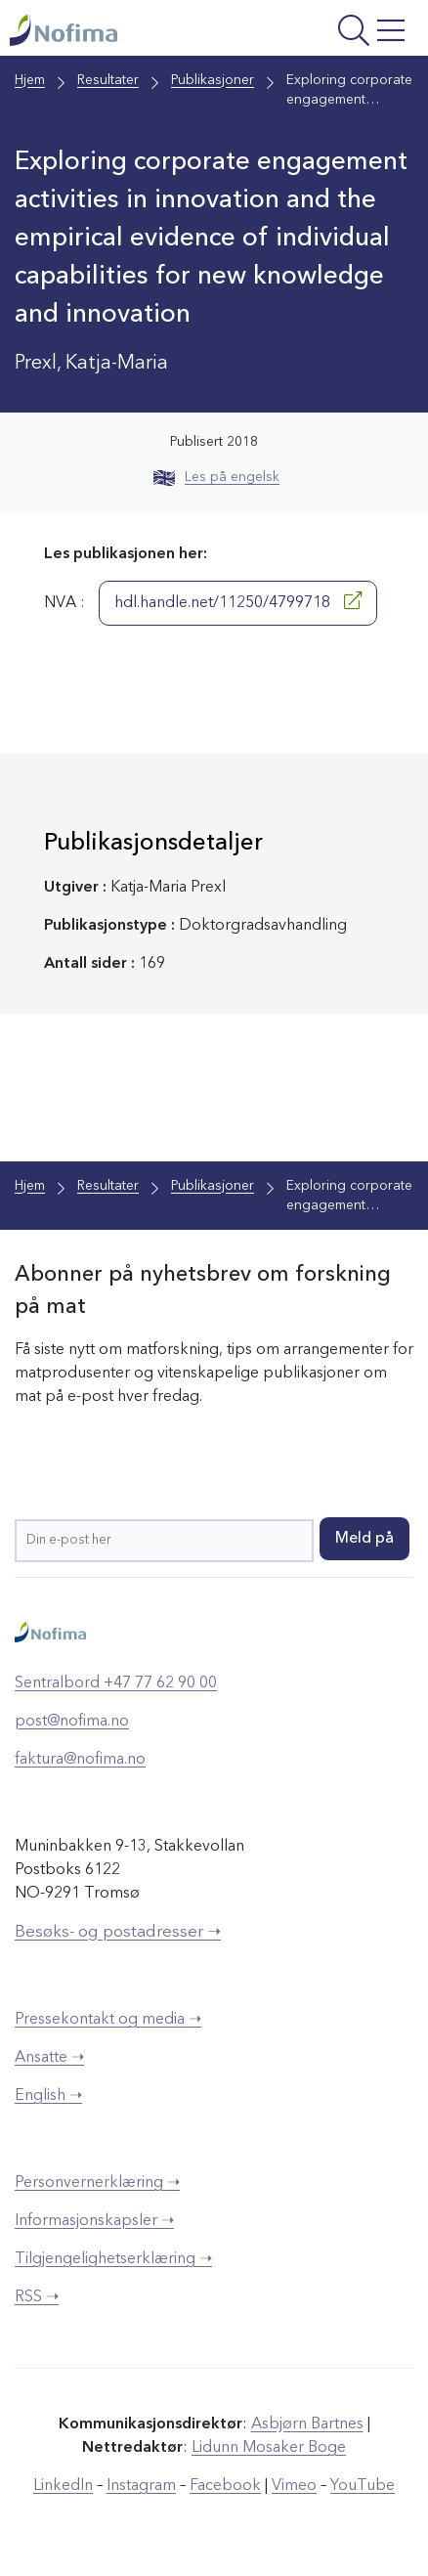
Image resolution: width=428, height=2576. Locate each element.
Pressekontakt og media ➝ (108, 2020)
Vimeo (294, 2486)
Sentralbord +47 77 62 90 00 (116, 1683)
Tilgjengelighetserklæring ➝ (113, 2259)
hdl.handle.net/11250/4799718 (238, 601)
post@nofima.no (72, 1721)
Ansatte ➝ (49, 2058)
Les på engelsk (216, 477)
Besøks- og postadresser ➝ (118, 1932)
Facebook (225, 2486)
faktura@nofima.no (80, 1760)
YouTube (362, 2486)
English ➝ (48, 2096)
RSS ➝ (37, 2297)
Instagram (141, 2486)
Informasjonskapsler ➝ (94, 2221)
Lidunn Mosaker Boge (269, 2448)
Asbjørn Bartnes (307, 2424)
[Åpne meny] (338, 33)
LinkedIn (63, 2486)
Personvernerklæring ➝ (97, 2183)
